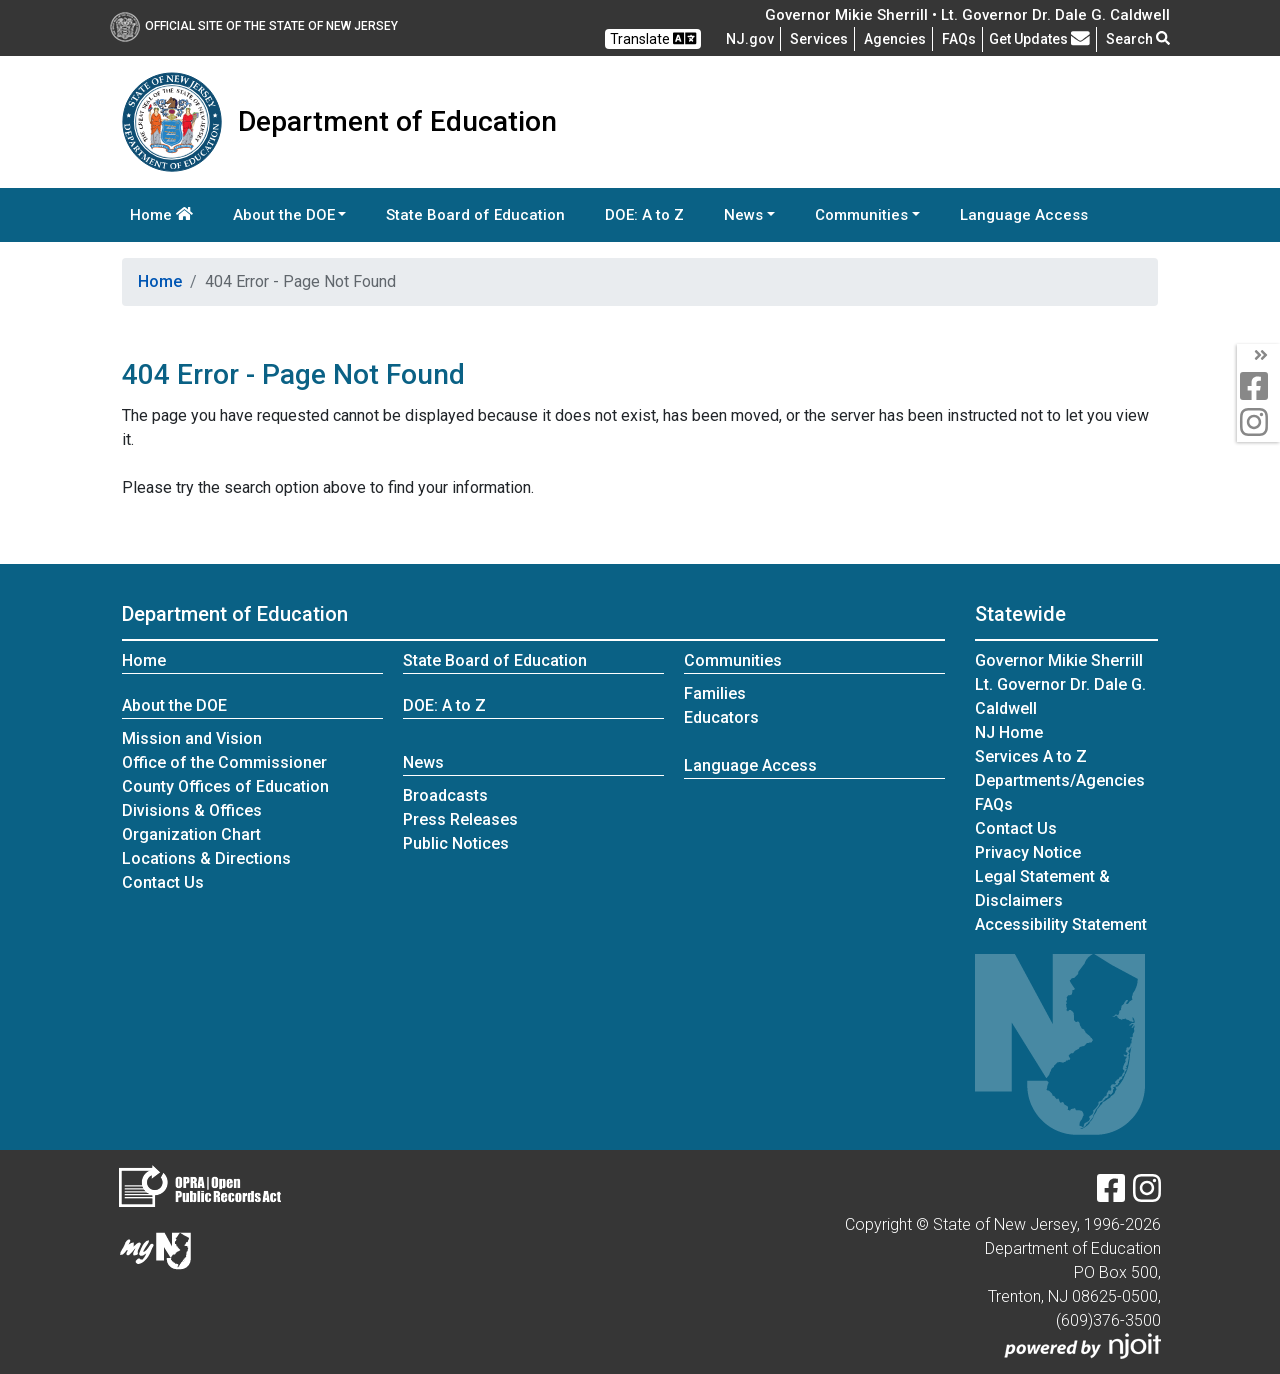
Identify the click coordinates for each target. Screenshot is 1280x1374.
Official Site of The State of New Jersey (254, 26)
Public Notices (456, 843)
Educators (721, 717)
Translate (653, 38)
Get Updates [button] (1039, 39)
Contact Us (163, 882)
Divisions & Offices (192, 810)
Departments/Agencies (1060, 780)
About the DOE (174, 705)
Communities (733, 660)
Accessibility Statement (1061, 924)
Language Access (1024, 215)
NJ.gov (750, 39)
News (423, 762)
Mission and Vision (192, 738)
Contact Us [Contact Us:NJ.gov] (1016, 828)
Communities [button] (861, 215)
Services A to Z (1031, 756)
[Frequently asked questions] (959, 39)
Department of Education (235, 614)
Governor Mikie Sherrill (1059, 660)
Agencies (895, 39)
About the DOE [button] (284, 215)
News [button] (743, 215)
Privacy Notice (1028, 852)
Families (715, 693)
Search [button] (1138, 39)
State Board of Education (475, 215)
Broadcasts (445, 795)
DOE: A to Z (644, 215)
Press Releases (460, 819)
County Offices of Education (225, 786)
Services (819, 39)
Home (161, 215)
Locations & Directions (206, 858)
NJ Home (1009, 732)
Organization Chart (191, 834)
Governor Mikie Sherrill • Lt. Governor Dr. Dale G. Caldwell (967, 15)
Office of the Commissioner (224, 762)
